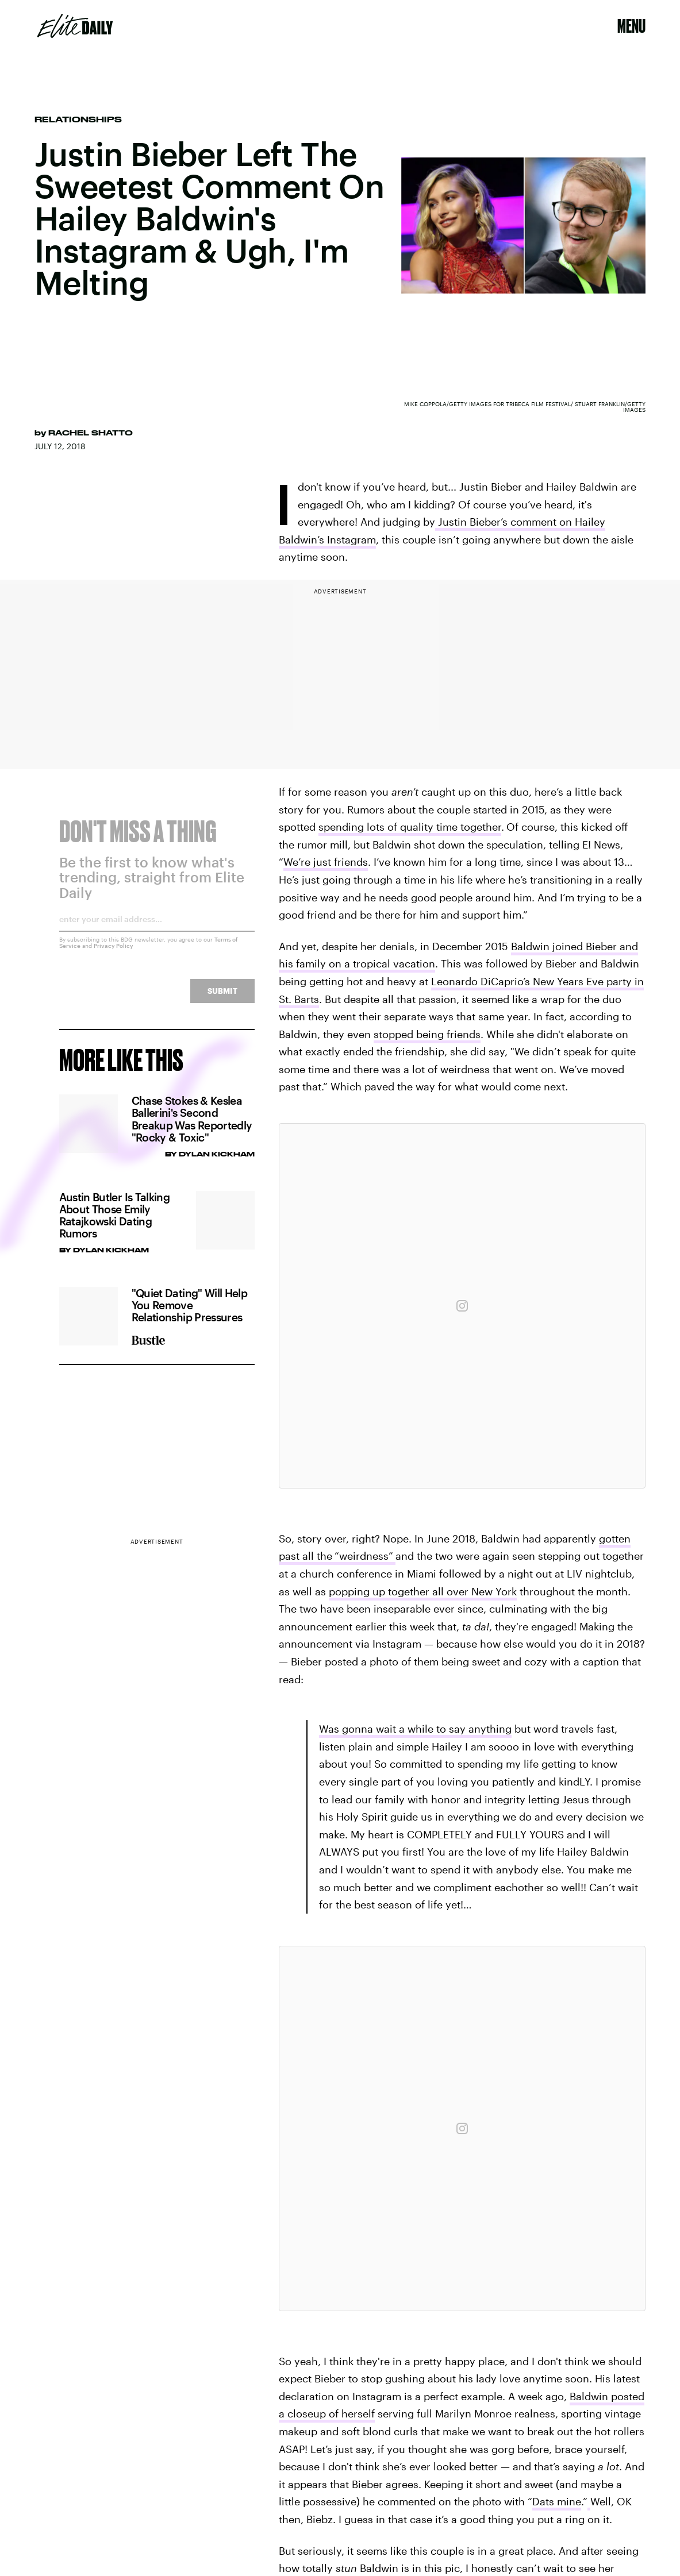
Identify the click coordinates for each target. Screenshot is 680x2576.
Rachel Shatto (90, 433)
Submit (222, 998)
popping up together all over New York (423, 1591)
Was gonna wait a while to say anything (415, 1728)
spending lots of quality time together (409, 826)
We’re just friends (325, 861)
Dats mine (556, 2501)
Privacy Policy (113, 953)
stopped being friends (427, 1034)
